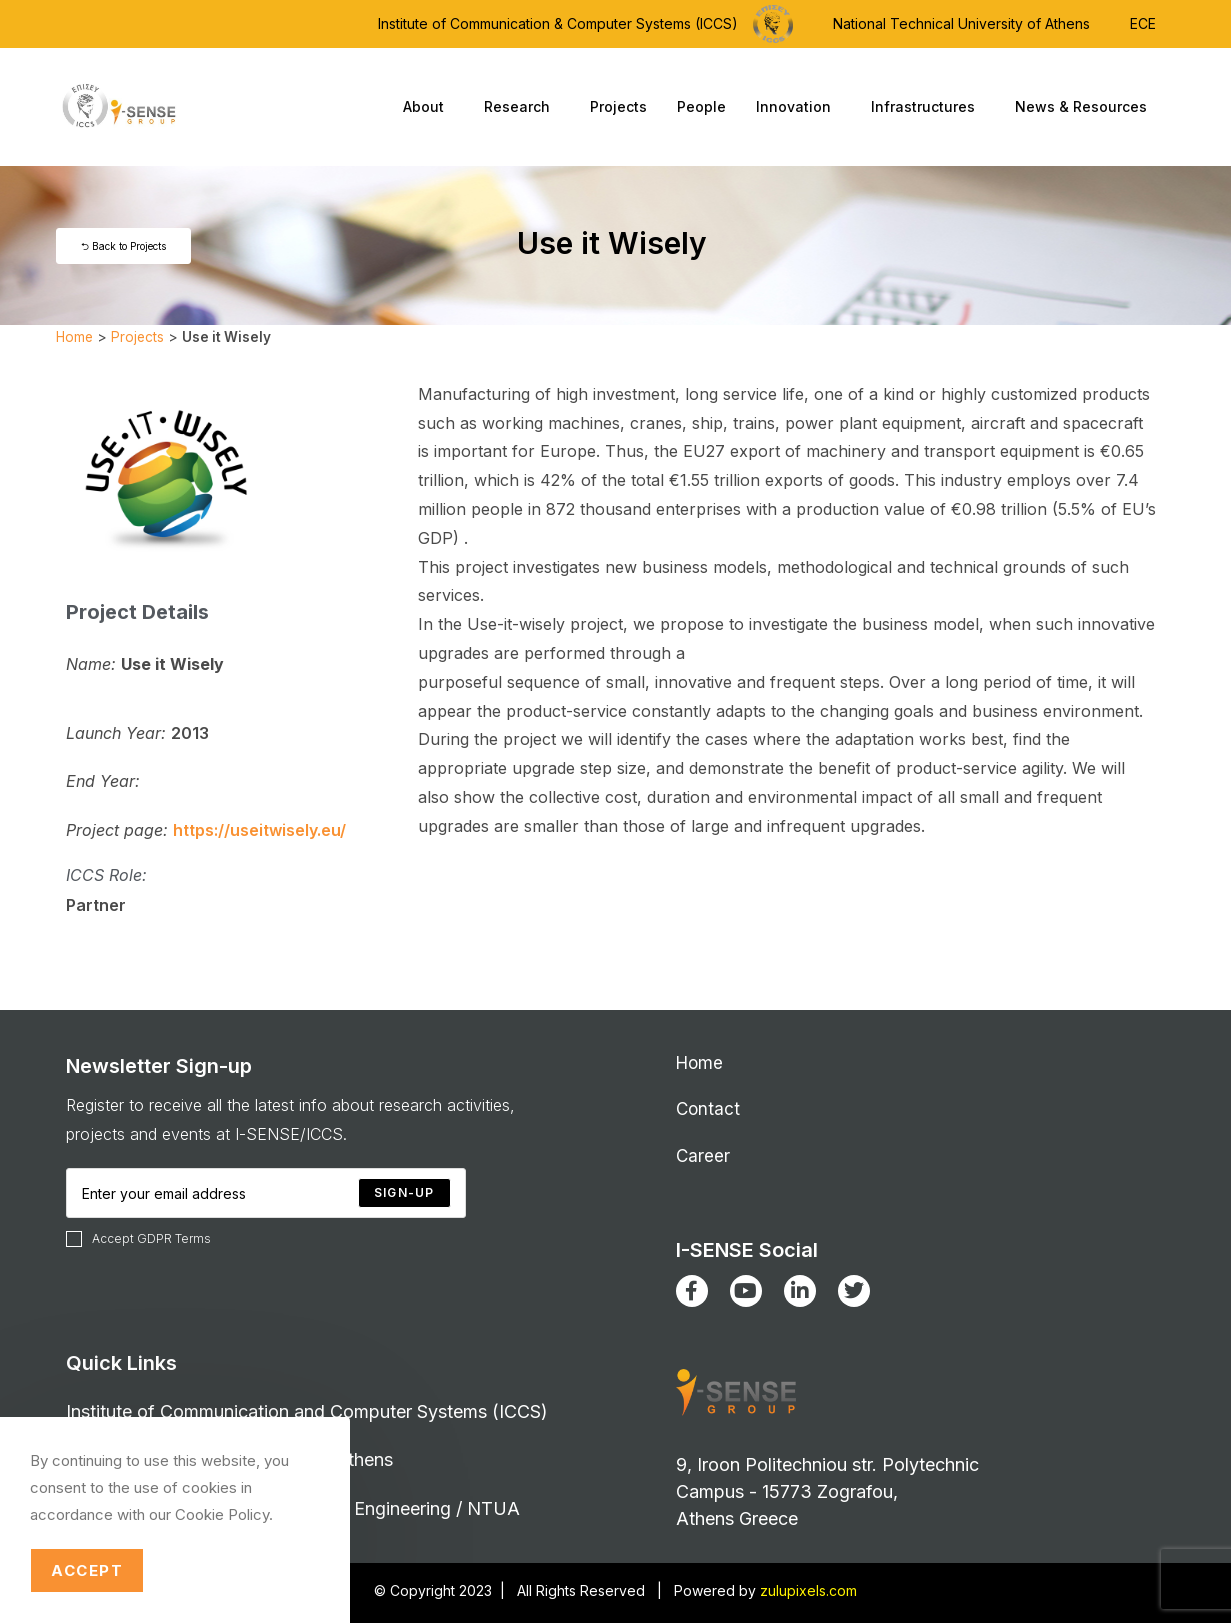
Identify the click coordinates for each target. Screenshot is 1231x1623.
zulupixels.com (808, 1590)
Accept (87, 1570)
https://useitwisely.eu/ (259, 830)
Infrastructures (928, 107)
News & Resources (1086, 107)
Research (522, 107)
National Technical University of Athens (961, 23)
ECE (1143, 23)
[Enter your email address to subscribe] (266, 1193)
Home (74, 337)
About (428, 107)
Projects (618, 106)
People (701, 106)
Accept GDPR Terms (138, 1239)
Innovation (798, 107)
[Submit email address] (404, 1193)
